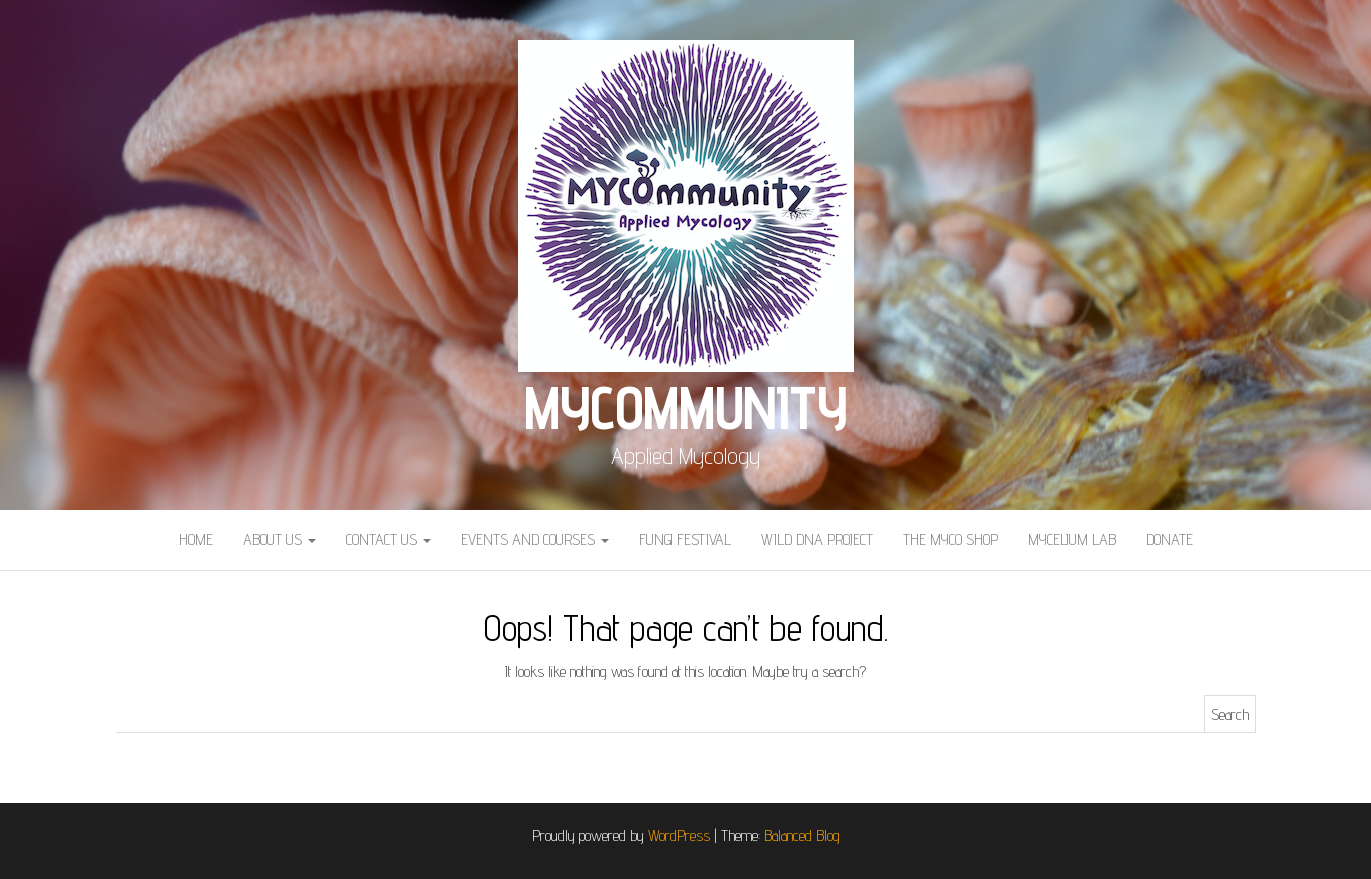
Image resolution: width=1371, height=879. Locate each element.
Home (196, 539)
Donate (1169, 539)
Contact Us (388, 539)
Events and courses (535, 539)
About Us (279, 539)
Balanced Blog (802, 835)
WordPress (679, 835)
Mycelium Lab (1072, 539)
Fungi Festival (685, 539)
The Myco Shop (950, 539)
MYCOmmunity (685, 407)
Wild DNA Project (817, 539)
